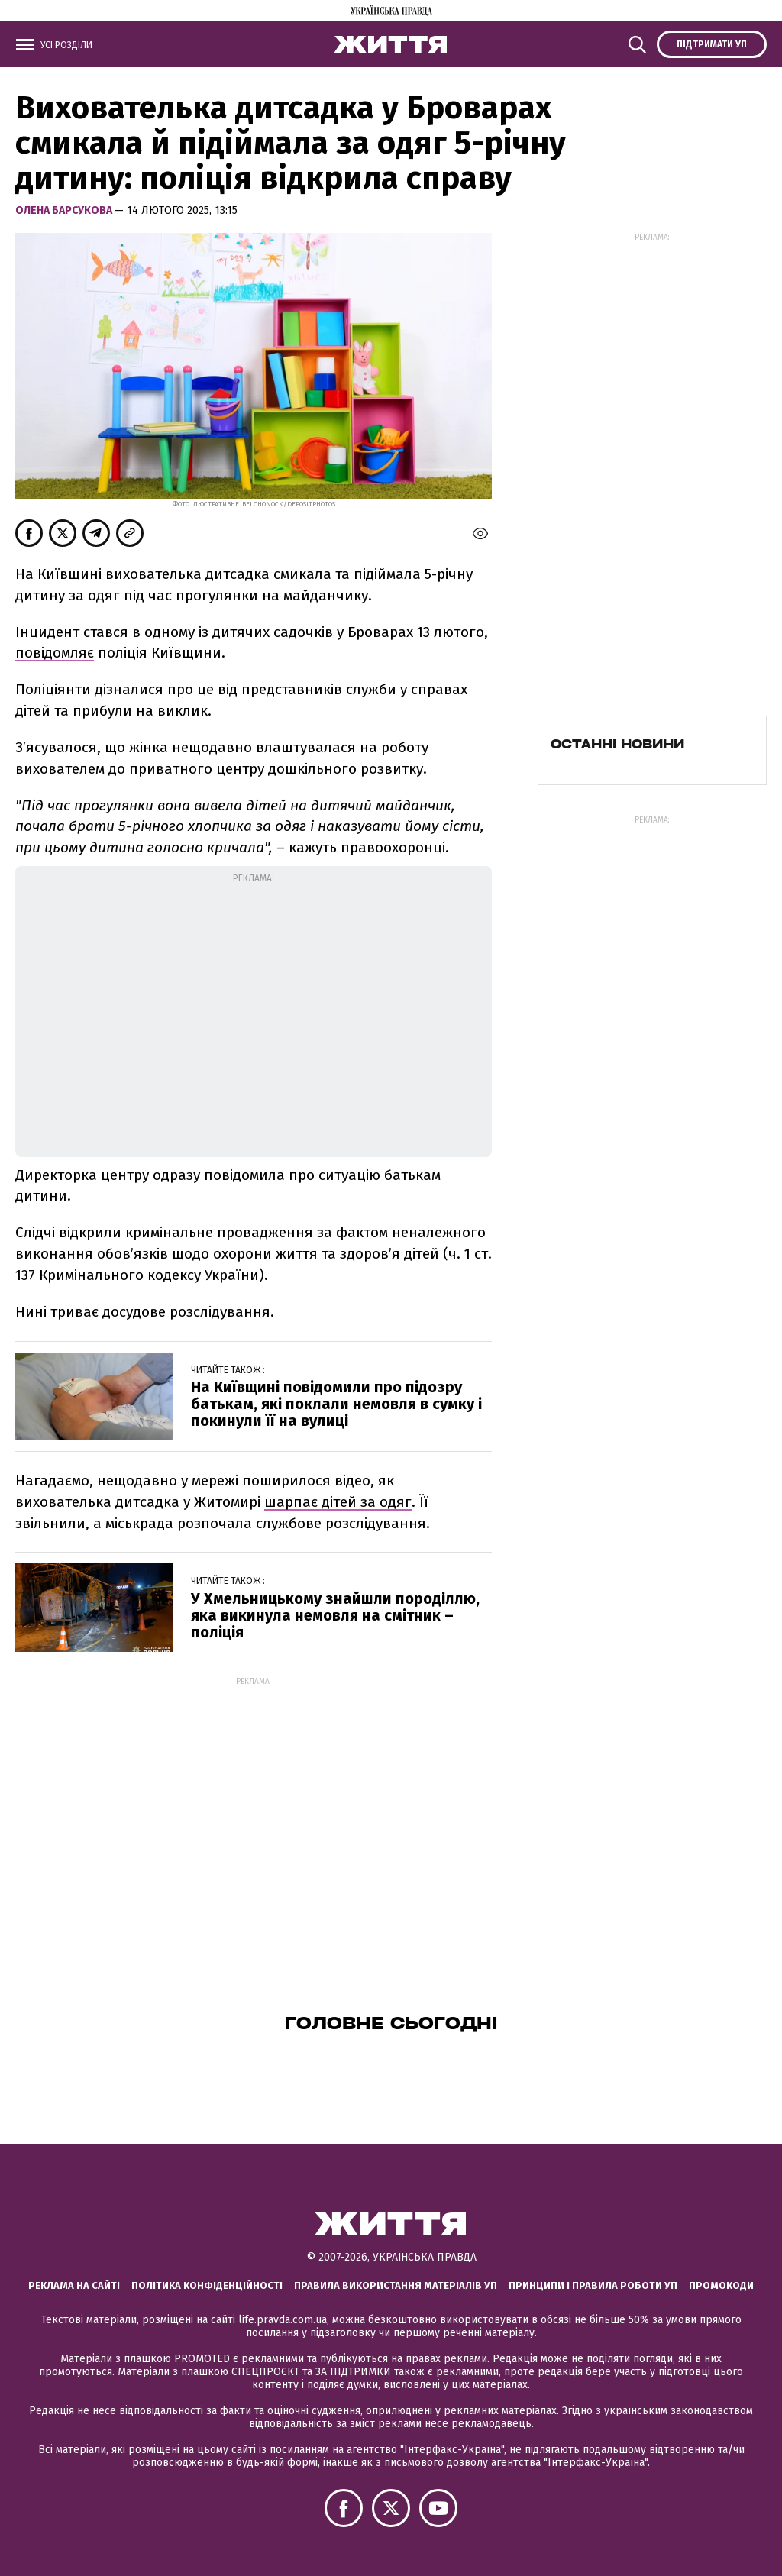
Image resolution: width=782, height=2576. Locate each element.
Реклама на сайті (74, 2285)
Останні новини (617, 743)
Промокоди (721, 2285)
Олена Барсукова (65, 210)
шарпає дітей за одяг (338, 1502)
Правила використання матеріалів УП (395, 2285)
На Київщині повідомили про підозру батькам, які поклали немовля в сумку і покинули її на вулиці (336, 1404)
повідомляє (54, 652)
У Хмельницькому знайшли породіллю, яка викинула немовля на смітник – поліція (335, 1615)
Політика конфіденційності (207, 2285)
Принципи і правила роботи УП (593, 2285)
